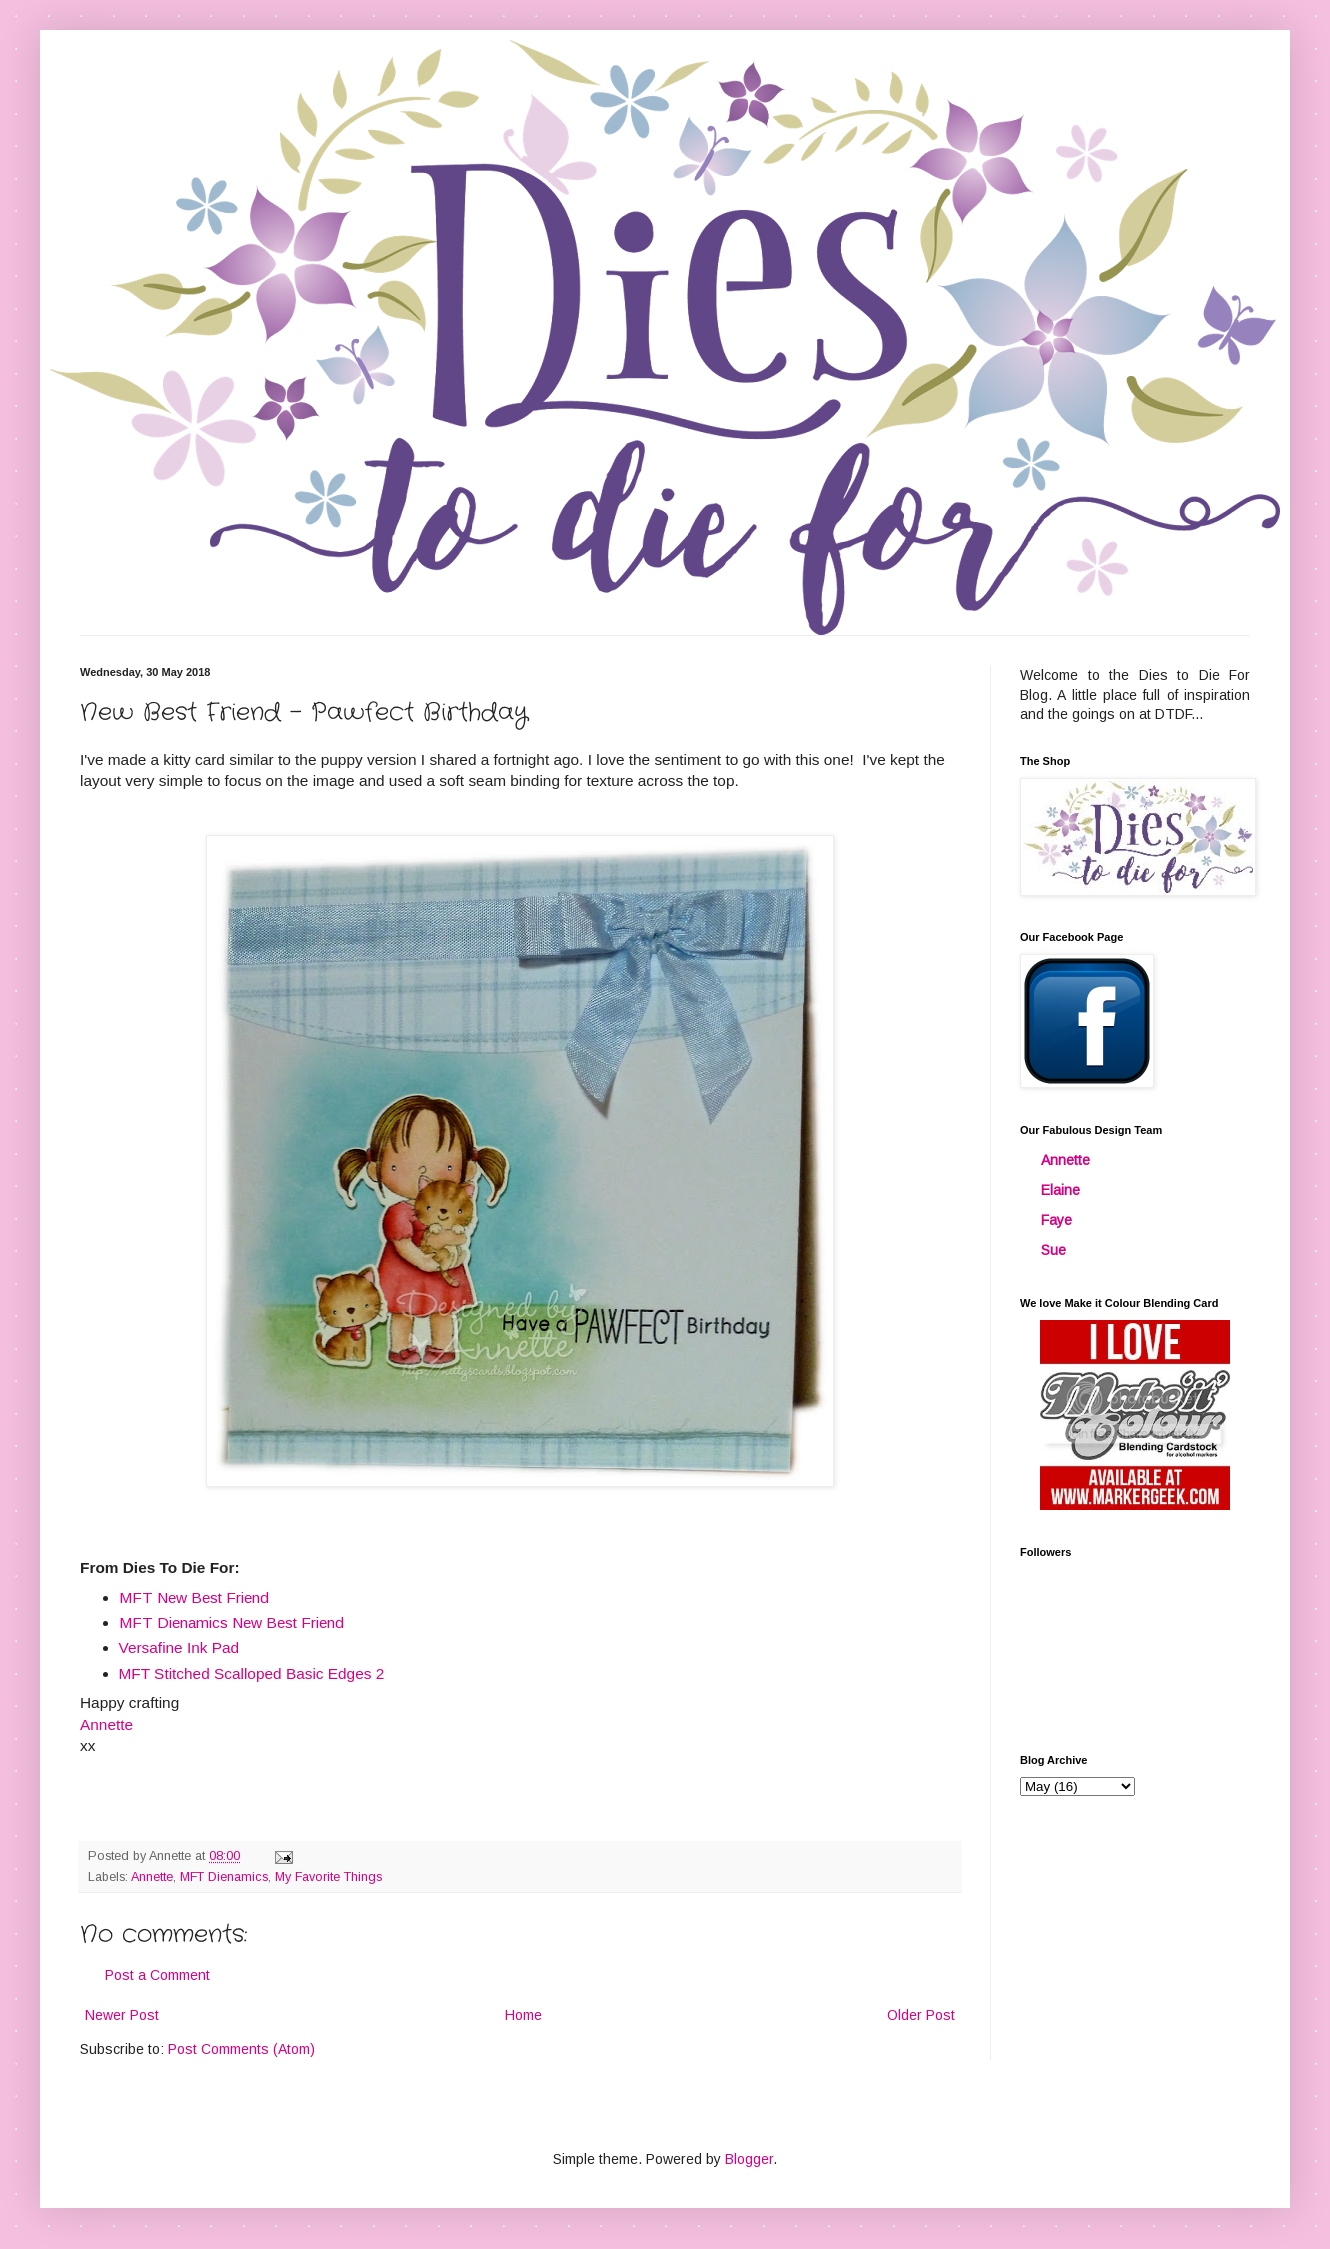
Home (523, 2015)
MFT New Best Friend (194, 1597)
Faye (1056, 1220)
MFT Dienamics (224, 1877)
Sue (1053, 1250)
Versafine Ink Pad (179, 1647)
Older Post (921, 2015)
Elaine (1060, 1190)
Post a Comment (157, 1975)
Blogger (749, 2159)
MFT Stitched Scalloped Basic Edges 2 (252, 1673)
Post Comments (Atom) (241, 2049)
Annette (152, 1877)
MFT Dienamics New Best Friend (231, 1622)
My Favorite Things (328, 1877)
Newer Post (122, 2015)
